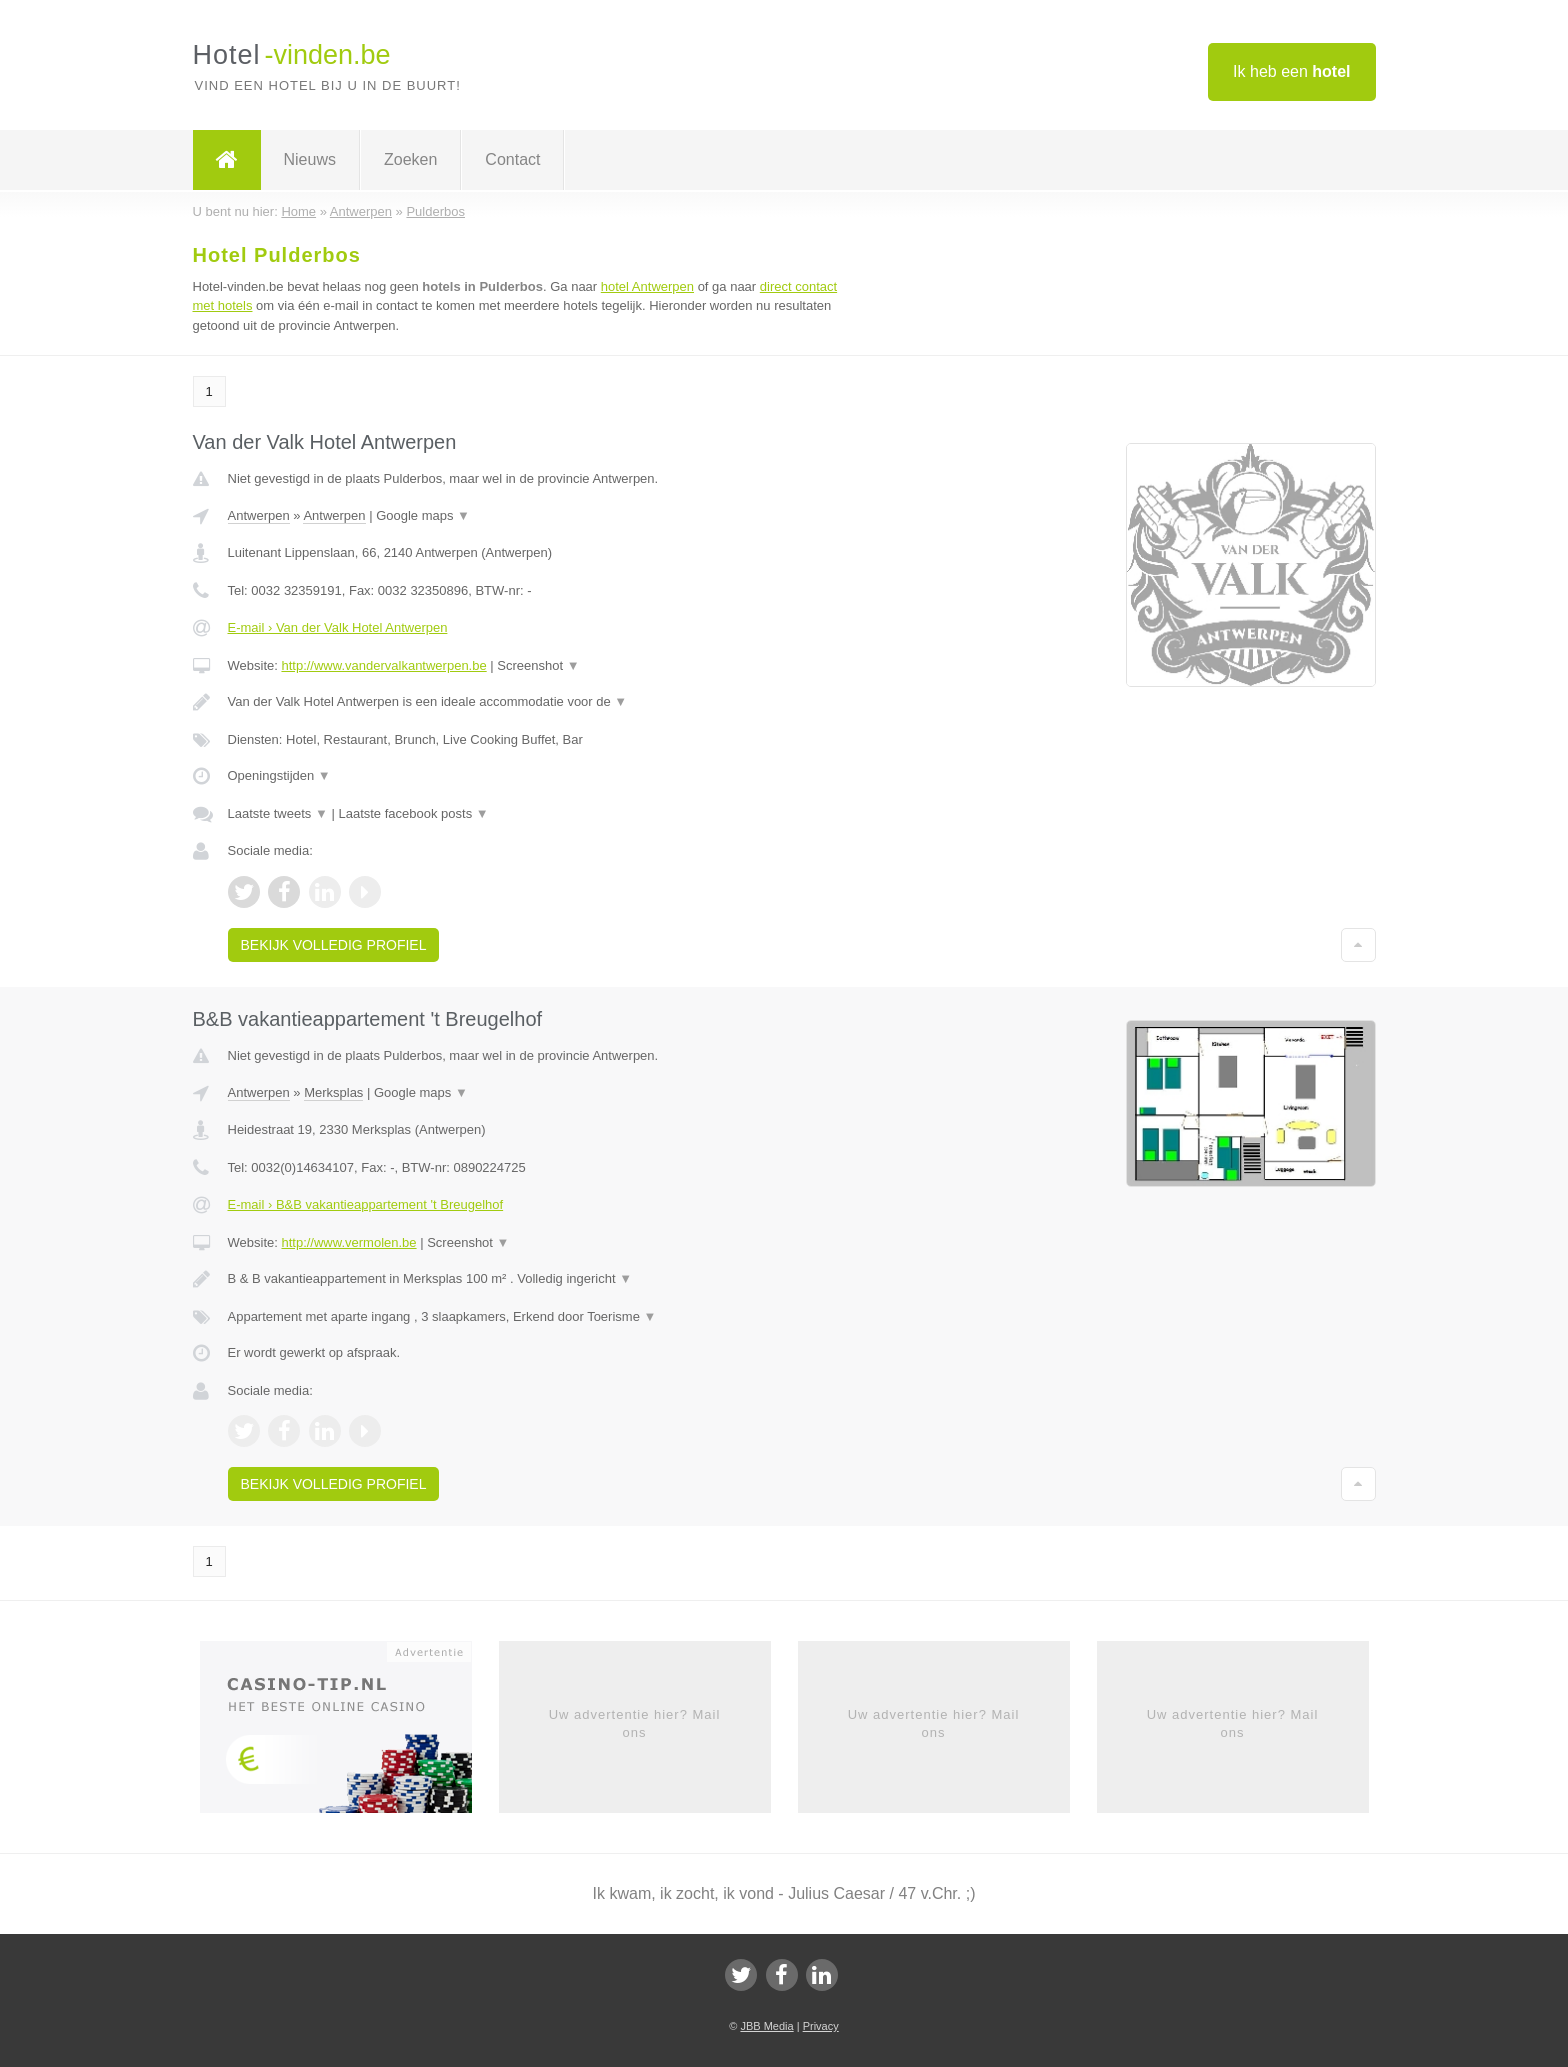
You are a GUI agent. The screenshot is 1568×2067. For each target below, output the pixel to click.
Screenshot (538, 665)
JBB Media (766, 2026)
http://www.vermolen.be (348, 1242)
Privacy (821, 2026)
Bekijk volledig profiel (334, 945)
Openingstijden (279, 775)
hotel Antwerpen (647, 286)
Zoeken (410, 159)
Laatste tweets (278, 813)
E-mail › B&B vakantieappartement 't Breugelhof (366, 1204)
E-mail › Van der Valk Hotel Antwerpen (338, 627)
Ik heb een (1291, 71)
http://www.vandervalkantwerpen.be (383, 665)
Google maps (423, 515)
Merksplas (333, 1092)
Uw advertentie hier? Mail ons (635, 1723)
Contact (512, 159)
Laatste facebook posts (413, 813)
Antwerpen (259, 515)
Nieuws (310, 159)
